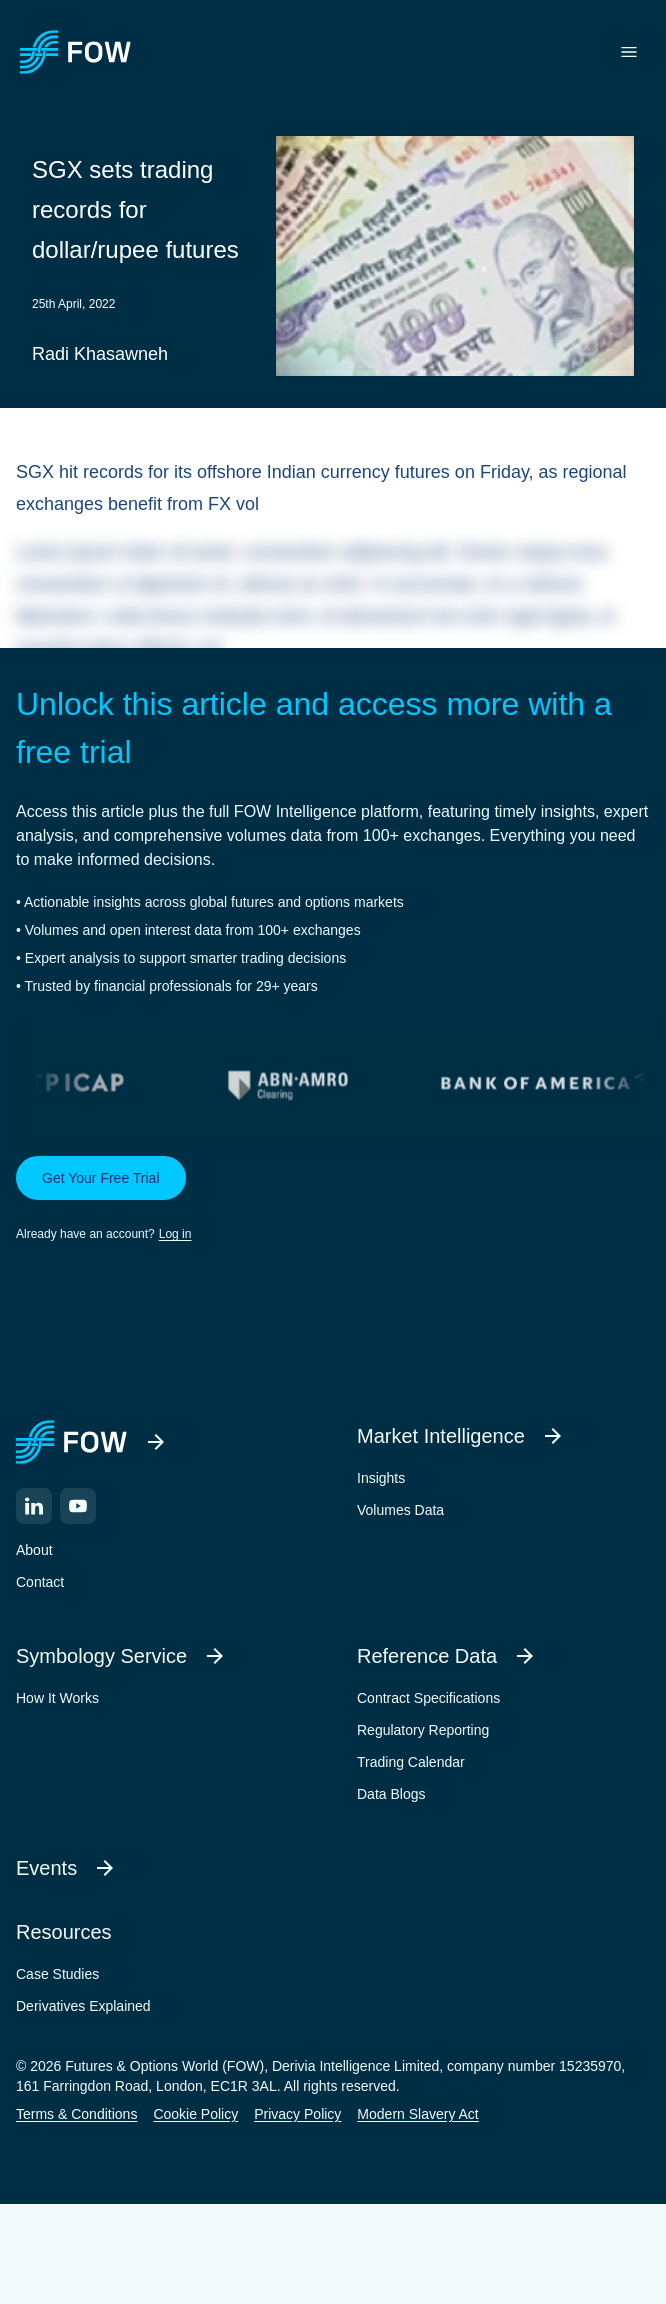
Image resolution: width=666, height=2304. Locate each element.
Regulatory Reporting (423, 1730)
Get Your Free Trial (101, 1178)
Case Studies (57, 1974)
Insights (381, 1478)
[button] (333, 1200)
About (34, 1550)
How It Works (57, 1698)
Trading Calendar (411, 1762)
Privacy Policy (297, 2114)
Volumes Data (400, 1510)
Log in (175, 1234)
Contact (40, 1582)
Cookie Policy (195, 2114)
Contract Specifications (428, 1698)
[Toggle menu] (629, 52)
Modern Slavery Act (417, 2114)
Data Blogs (391, 1794)
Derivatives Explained (83, 2006)
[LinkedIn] (34, 1506)
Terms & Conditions (76, 2114)
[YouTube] (78, 1506)
